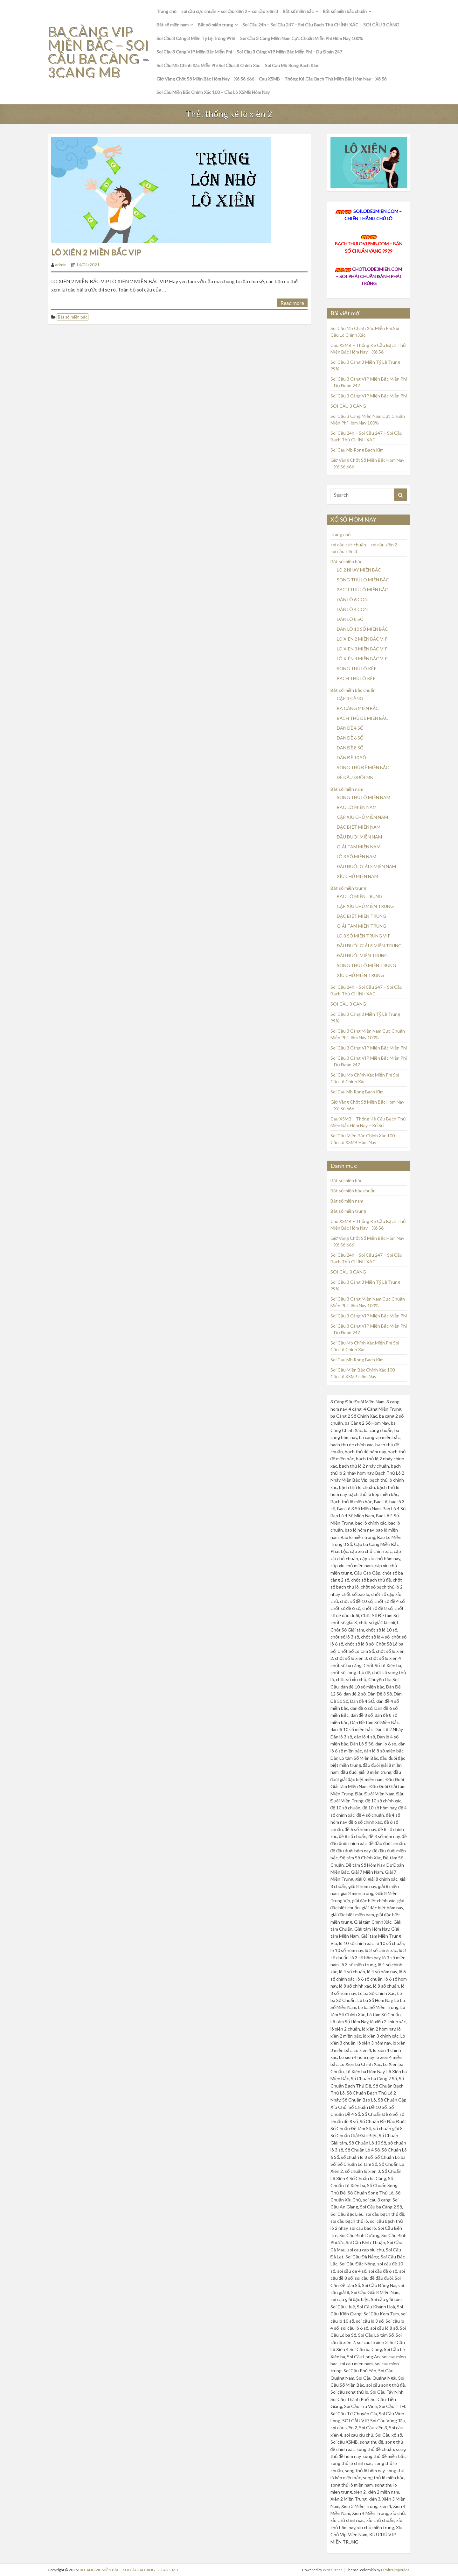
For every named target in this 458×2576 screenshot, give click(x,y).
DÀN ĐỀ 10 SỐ (351, 757)
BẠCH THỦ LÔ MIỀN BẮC (362, 589)
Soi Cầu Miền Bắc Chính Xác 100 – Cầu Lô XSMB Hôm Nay (213, 92)
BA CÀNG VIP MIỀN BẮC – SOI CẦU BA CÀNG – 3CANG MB (93, 51)
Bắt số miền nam (172, 24)
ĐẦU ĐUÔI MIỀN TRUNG (362, 955)
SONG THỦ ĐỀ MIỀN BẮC (363, 767)
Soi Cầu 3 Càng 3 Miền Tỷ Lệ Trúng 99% (195, 38)
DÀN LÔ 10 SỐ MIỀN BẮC (362, 629)
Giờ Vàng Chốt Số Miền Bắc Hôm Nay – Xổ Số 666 (205, 78)
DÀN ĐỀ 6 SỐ (350, 738)
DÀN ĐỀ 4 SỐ (350, 728)
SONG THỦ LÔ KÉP (357, 668)
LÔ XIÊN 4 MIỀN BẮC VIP (362, 658)
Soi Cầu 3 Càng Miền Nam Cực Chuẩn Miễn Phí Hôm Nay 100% (301, 38)
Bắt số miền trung (215, 24)
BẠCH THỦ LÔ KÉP (356, 678)
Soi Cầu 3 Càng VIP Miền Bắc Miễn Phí (194, 51)
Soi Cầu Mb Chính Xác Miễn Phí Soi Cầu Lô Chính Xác (208, 65)
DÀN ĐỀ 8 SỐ (350, 747)
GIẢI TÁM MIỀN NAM (358, 846)
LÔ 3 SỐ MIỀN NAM (356, 856)
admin (60, 264)
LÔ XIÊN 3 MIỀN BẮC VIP (362, 648)
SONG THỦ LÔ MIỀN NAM (363, 797)
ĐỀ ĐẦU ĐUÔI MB (355, 777)
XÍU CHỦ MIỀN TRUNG (360, 975)
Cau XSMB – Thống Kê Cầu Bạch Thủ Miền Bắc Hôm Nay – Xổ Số (323, 78)
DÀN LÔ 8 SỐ (350, 619)
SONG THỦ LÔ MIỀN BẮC (363, 579)
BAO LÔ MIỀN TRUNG (359, 896)
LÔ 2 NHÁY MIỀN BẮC (359, 569)
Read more (292, 303)
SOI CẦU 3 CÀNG (381, 24)
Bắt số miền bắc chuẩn (345, 11)
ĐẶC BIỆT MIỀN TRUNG (361, 916)
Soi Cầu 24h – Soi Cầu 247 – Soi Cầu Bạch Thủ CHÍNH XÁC (300, 24)
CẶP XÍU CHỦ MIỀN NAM (362, 817)
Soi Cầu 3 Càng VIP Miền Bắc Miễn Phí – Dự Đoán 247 (290, 51)
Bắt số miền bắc (298, 11)
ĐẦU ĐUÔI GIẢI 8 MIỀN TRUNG (369, 945)
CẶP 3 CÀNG (350, 698)
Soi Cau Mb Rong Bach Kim (291, 65)
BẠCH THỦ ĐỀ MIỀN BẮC (362, 718)
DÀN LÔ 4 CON (352, 609)
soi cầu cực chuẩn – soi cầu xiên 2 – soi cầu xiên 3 (229, 11)
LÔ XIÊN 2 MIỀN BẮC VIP (96, 252)
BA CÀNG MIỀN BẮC (358, 708)
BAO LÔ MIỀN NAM (357, 807)
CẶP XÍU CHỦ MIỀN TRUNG (365, 906)
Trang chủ (166, 11)
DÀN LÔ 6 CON (352, 599)
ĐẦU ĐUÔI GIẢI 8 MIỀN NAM (366, 866)
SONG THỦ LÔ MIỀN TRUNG (366, 965)
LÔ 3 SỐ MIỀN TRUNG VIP (364, 935)
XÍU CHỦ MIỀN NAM (357, 876)
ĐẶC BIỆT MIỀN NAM (358, 827)
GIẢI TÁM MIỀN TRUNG (361, 926)
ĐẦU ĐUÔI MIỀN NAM (359, 836)
